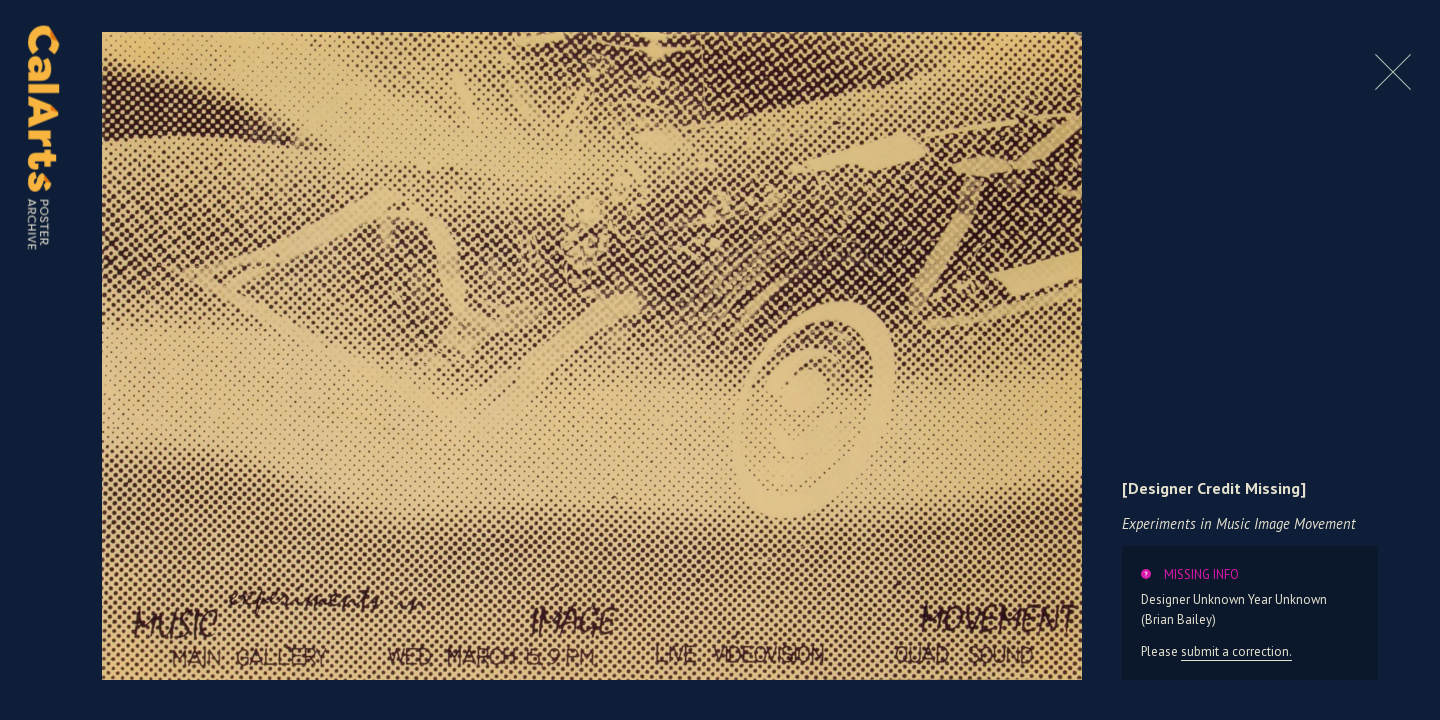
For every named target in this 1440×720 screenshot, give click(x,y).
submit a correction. (1236, 651)
